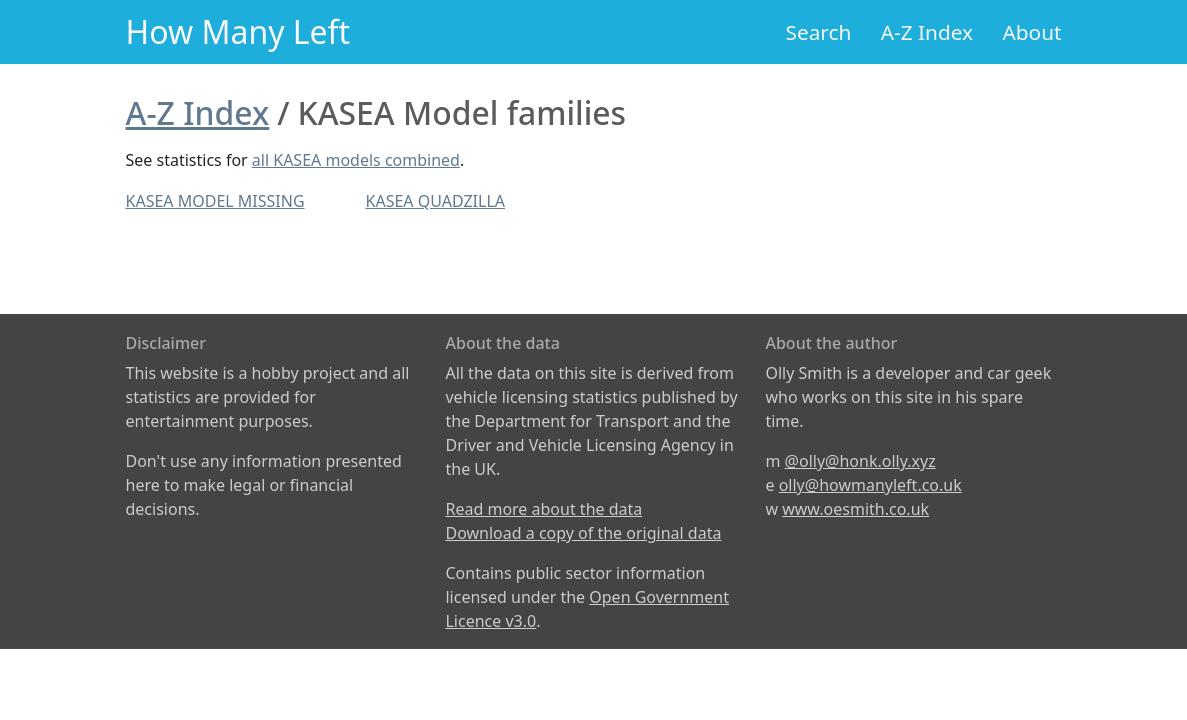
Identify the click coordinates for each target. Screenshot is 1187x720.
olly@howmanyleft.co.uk (870, 485)
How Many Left (238, 31)
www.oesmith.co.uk (855, 509)
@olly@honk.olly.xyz (860, 461)
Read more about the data (543, 509)
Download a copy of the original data (583, 533)
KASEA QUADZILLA (436, 201)
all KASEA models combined (356, 160)
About (1031, 32)
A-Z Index (927, 32)
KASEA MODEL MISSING (215, 201)
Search (819, 32)
